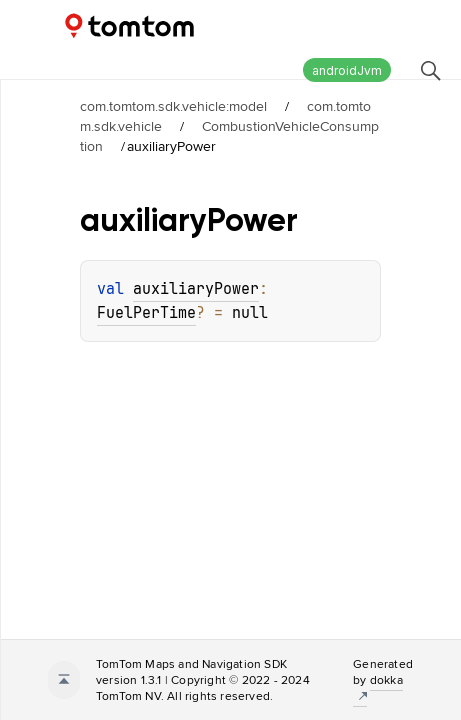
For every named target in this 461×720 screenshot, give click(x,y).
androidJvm (347, 70)
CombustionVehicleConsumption (229, 136)
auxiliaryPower (196, 289)
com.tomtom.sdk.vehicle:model (173, 106)
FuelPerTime (146, 313)
